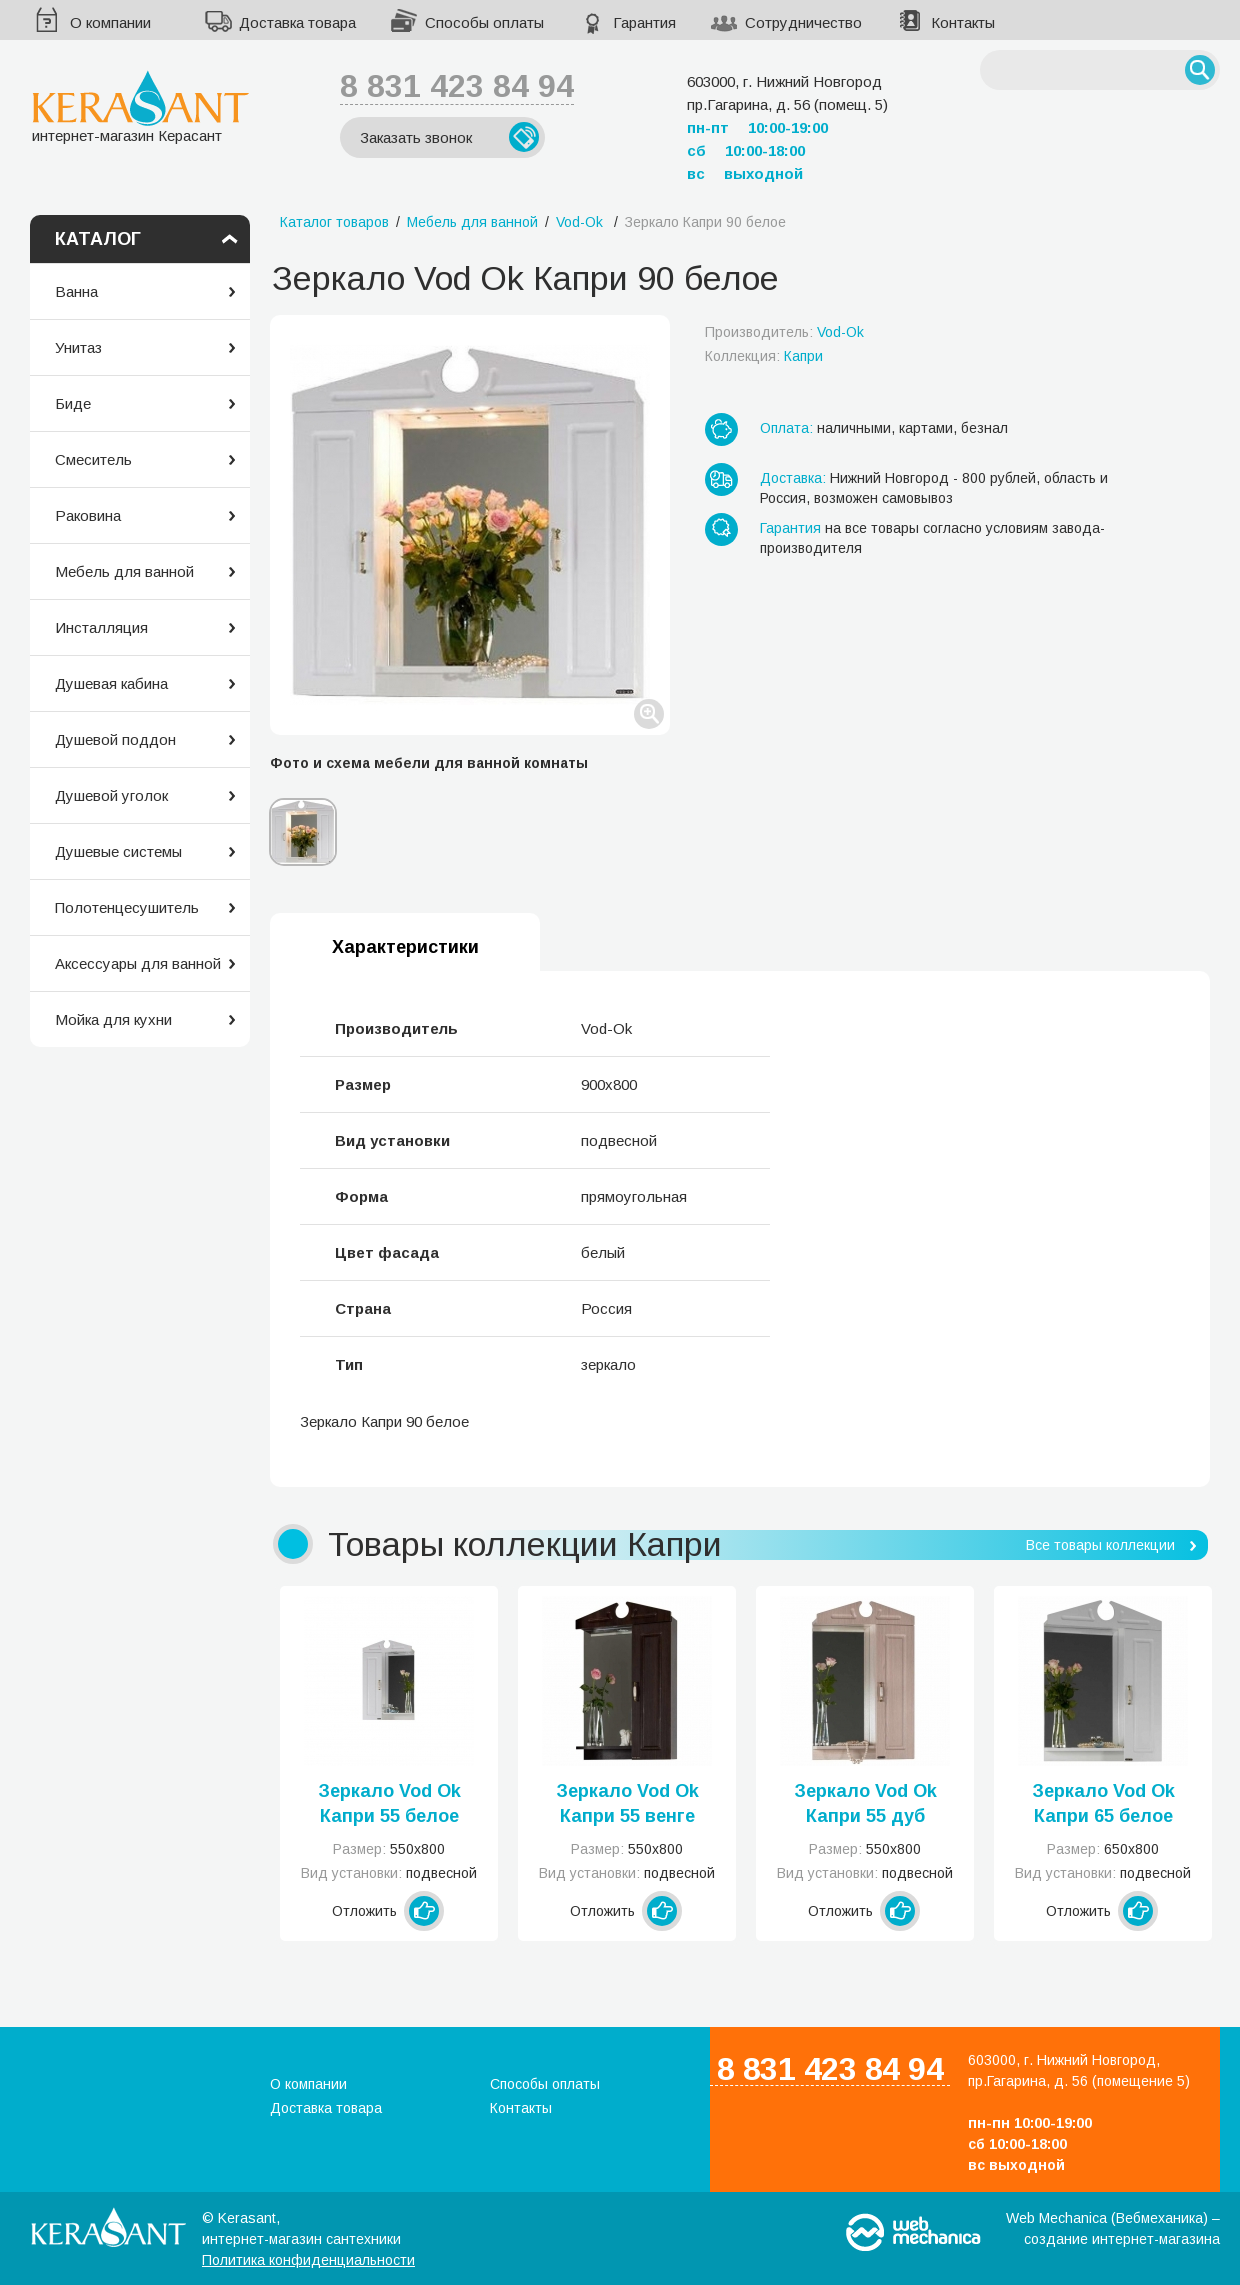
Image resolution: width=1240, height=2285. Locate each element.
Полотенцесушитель (127, 907)
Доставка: (793, 478)
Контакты (963, 22)
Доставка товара (297, 22)
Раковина (88, 515)
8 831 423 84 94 (457, 86)
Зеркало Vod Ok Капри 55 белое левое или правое (389, 1805)
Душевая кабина (111, 683)
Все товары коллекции (1100, 1545)
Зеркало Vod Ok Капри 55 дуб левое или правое (865, 1805)
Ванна (76, 291)
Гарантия (644, 22)
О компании (110, 22)
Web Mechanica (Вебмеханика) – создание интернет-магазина (1113, 2228)
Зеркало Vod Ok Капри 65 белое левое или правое (1103, 1805)
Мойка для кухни (113, 1019)
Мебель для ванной (124, 571)
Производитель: (784, 332)
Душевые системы (118, 851)
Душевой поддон (115, 739)
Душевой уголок (111, 795)
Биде (73, 403)
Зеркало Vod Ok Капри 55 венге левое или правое (627, 1805)
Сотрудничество (803, 22)
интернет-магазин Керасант (140, 106)
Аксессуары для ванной (138, 963)
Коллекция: (764, 356)
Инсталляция (101, 627)
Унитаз (78, 347)
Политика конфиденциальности (308, 2260)
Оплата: (786, 428)
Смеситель (93, 459)
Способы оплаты (484, 22)
